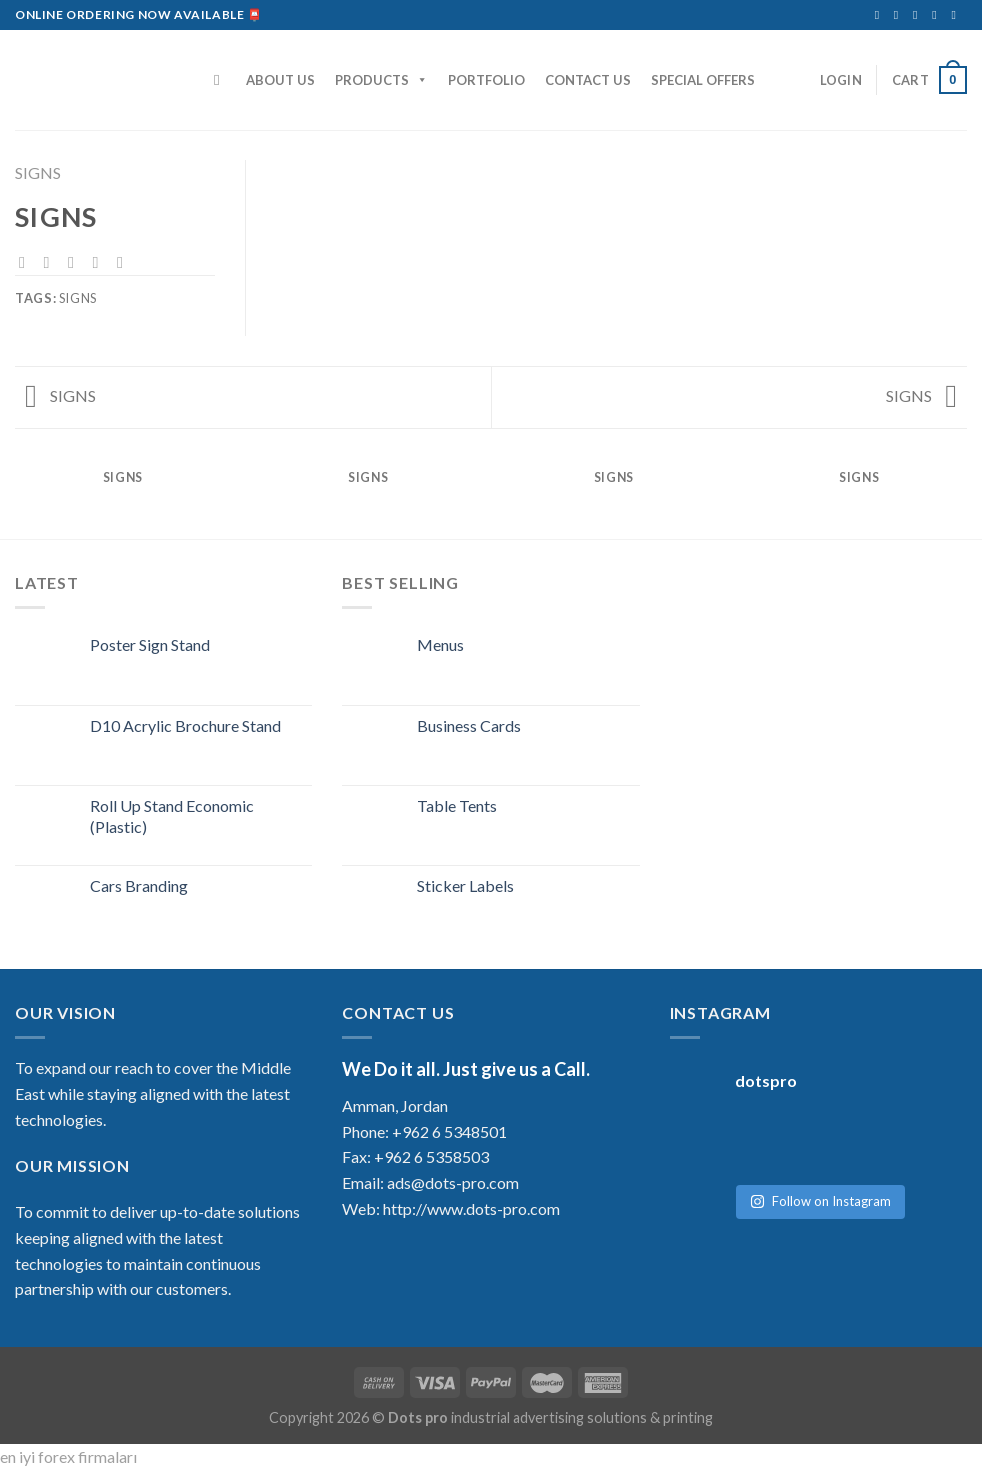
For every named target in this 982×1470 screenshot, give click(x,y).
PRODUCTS (381, 80)
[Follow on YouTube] (957, 15)
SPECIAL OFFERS (703, 80)
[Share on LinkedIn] (125, 262)
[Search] (221, 80)
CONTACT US (588, 80)
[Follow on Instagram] (900, 15)
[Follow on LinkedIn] (938, 15)
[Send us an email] (919, 15)
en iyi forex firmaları (68, 1456)
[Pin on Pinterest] (100, 262)
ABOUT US (280, 80)
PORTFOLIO (486, 80)
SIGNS (38, 172)
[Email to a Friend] (76, 262)
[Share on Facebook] (27, 262)
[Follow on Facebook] (881, 15)
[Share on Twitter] (52, 262)
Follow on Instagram (820, 1181)
